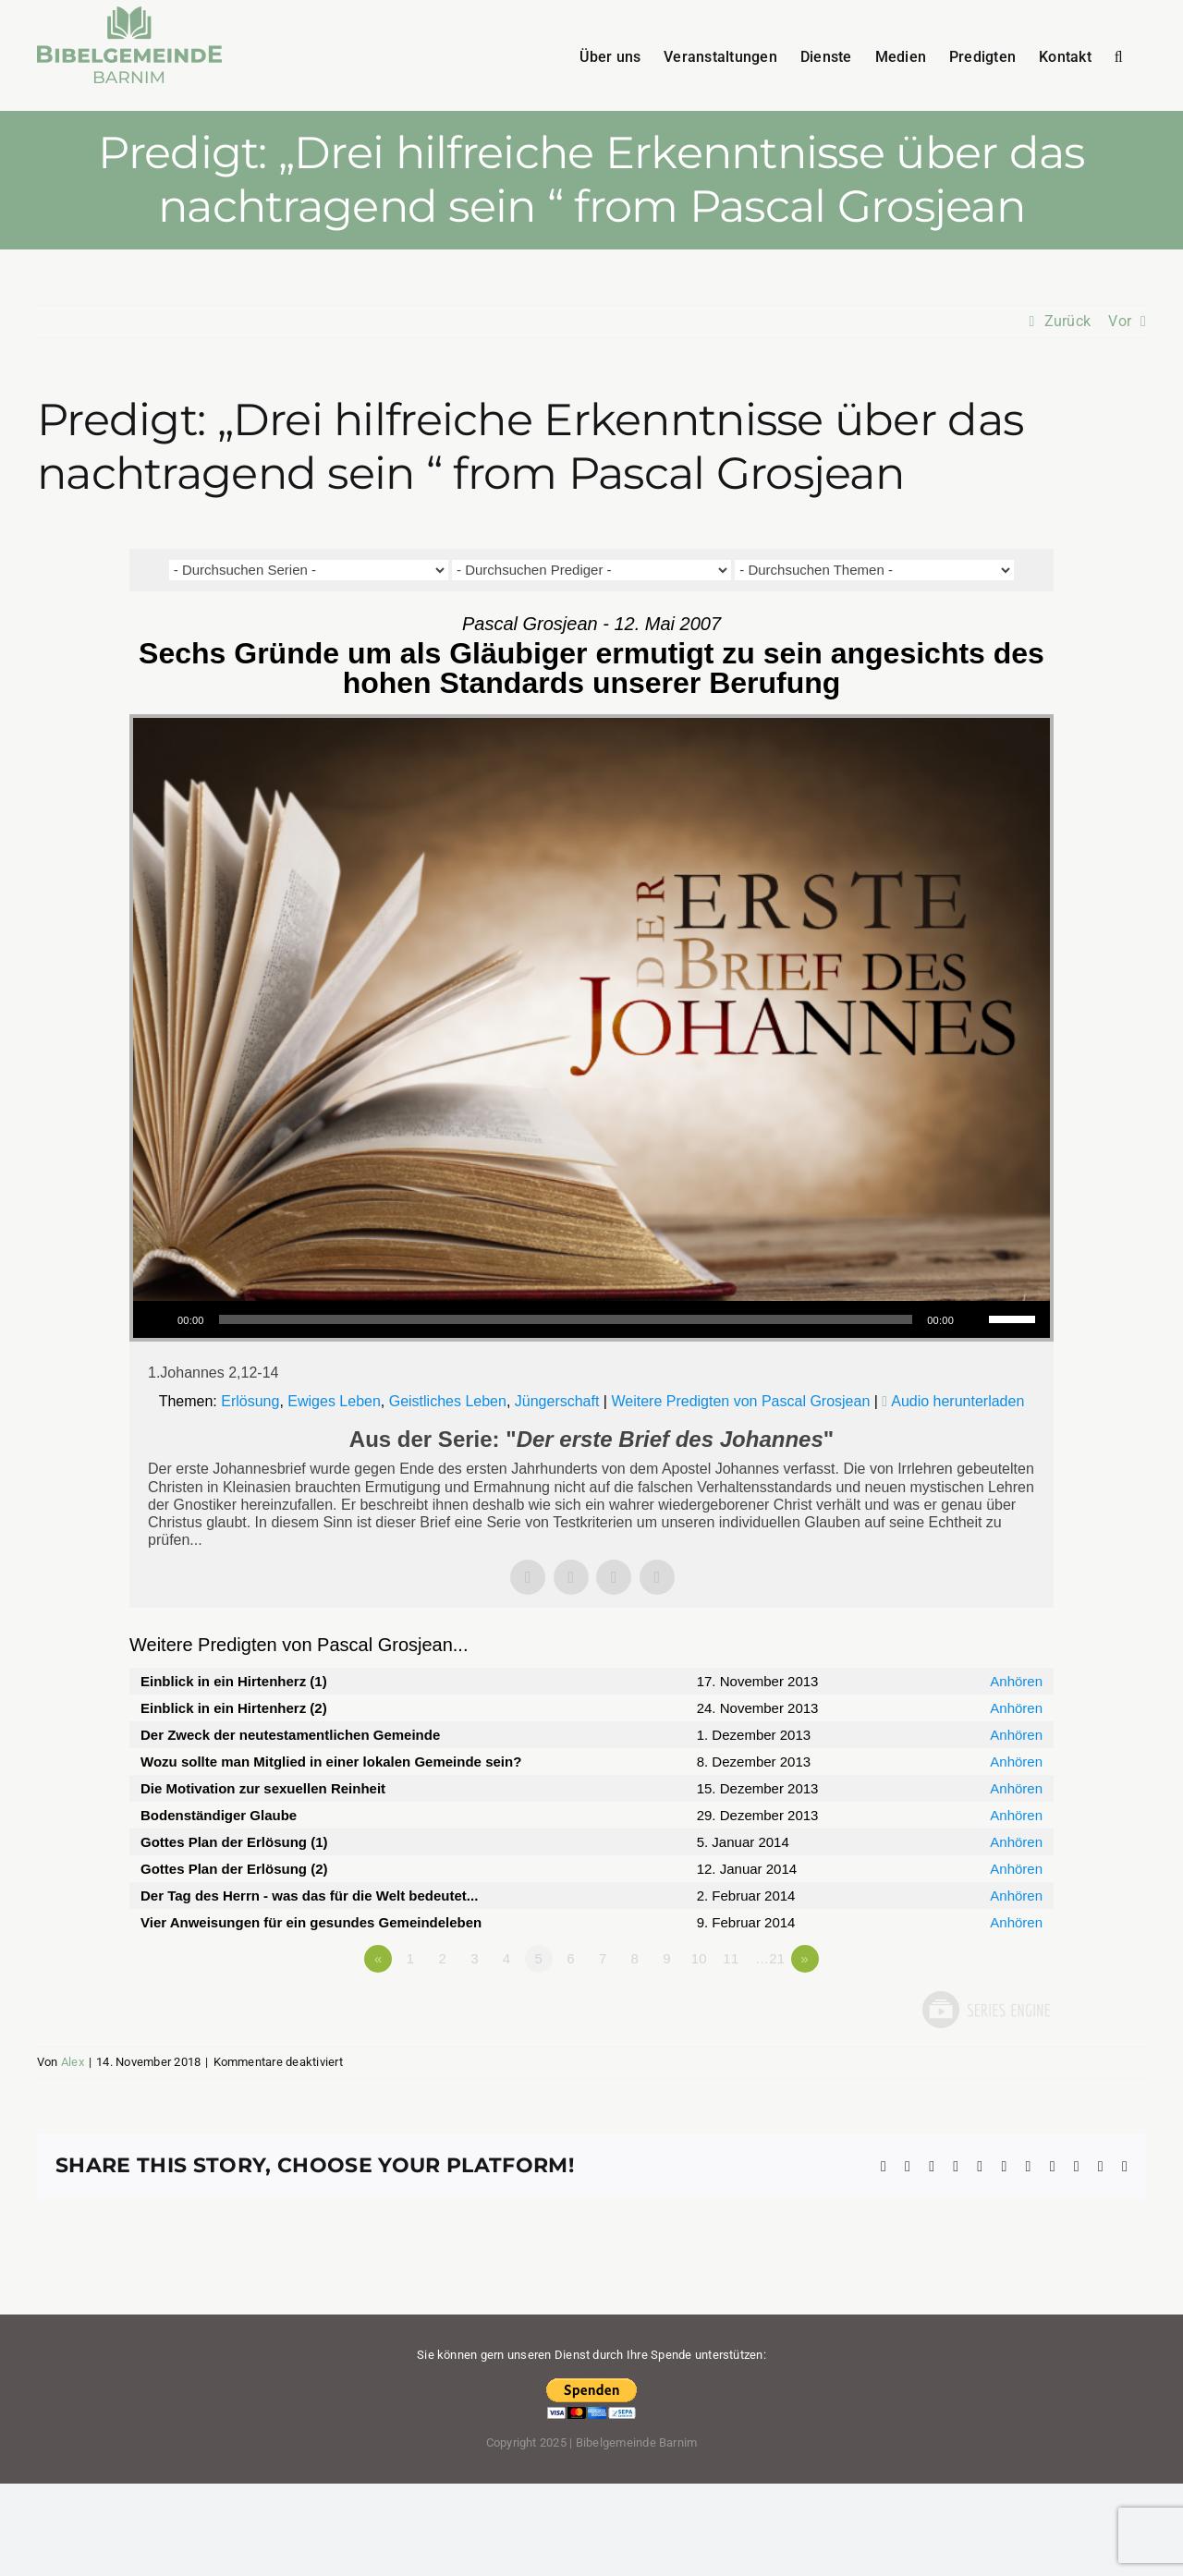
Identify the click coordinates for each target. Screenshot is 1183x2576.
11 (730, 1958)
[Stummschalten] (974, 1319)
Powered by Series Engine (985, 2009)
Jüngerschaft (557, 1401)
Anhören (1016, 1681)
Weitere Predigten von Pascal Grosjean (740, 1401)
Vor (1119, 321)
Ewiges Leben (334, 1401)
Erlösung (250, 1401)
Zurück (1067, 321)
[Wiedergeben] (157, 1319)
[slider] (566, 1319)
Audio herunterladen (957, 1401)
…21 (770, 1958)
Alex (72, 2062)
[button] (1119, 55)
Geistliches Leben (447, 1401)
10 (699, 1958)
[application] (591, 1319)
